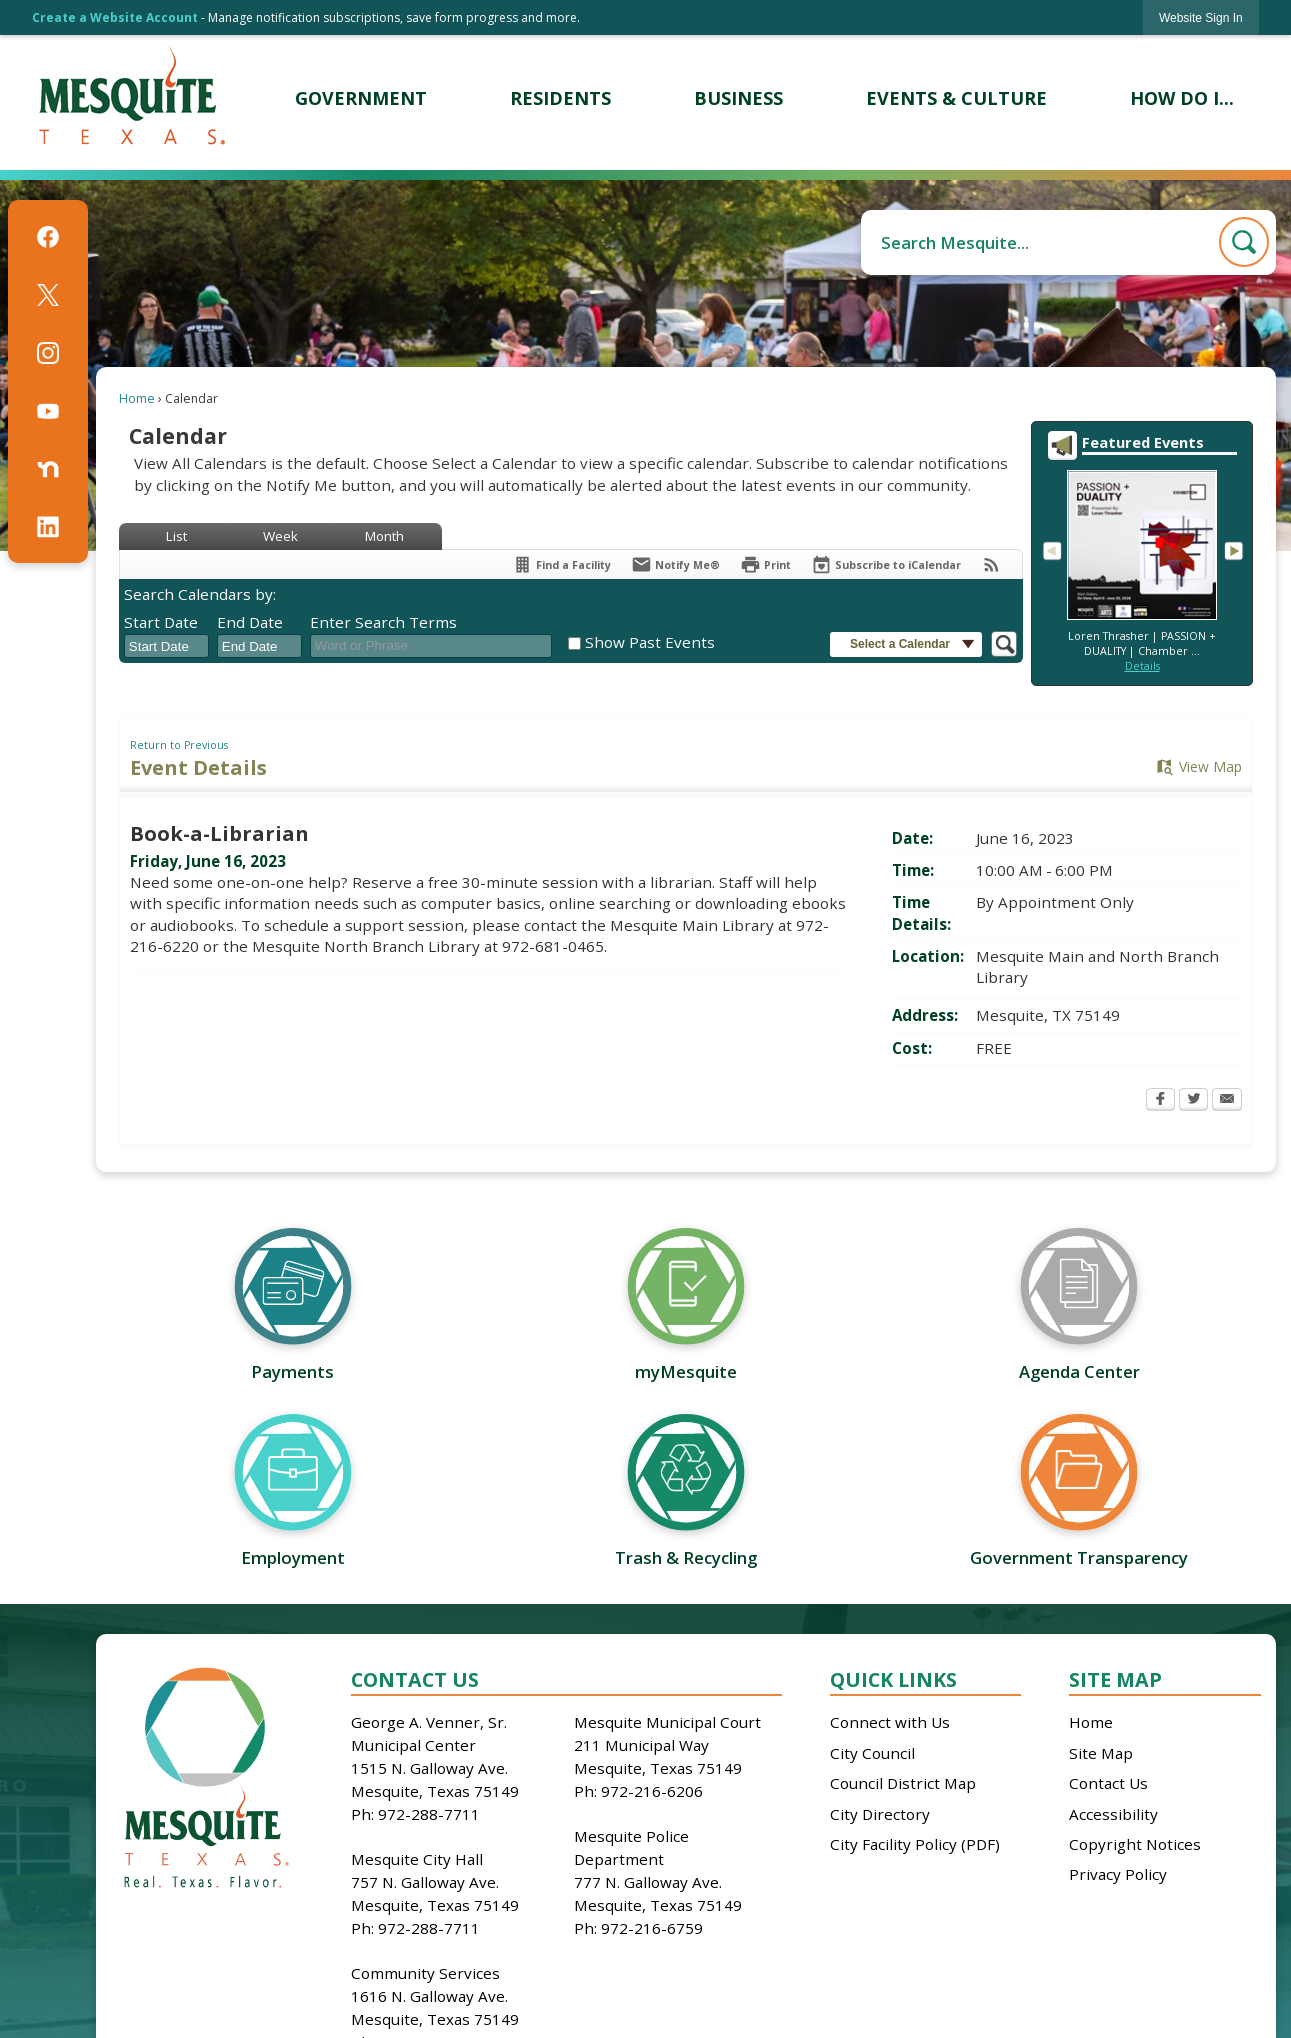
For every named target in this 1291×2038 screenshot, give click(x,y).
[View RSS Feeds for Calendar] (991, 564)
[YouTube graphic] (48, 411)
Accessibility (1113, 1814)
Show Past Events (650, 642)
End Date (250, 622)
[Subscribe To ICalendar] (886, 564)
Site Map (1115, 1679)
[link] (1201, 17)
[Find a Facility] (561, 564)
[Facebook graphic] (48, 237)
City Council (872, 1753)
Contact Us (1108, 1783)
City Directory (880, 1814)
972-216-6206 (652, 1791)
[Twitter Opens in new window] (1193, 1101)
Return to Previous (179, 745)
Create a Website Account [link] (115, 17)
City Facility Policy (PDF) (915, 1844)
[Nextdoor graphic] (48, 469)
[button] (1244, 242)
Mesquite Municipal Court (667, 1722)
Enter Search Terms (383, 622)
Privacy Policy (1118, 1874)
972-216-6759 (652, 1928)
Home (137, 398)
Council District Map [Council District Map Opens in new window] (903, 1783)
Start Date (161, 622)
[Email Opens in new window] (1227, 1101)
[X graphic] (48, 295)
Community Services (425, 1973)
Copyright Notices (1135, 1844)
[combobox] (166, 646)
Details (1142, 666)
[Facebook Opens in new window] (1160, 1101)
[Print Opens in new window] (765, 564)
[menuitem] (361, 98)
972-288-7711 (429, 1814)
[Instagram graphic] (48, 353)
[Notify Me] (675, 564)
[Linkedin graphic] (48, 527)
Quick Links (893, 1679)
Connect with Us (890, 1722)
